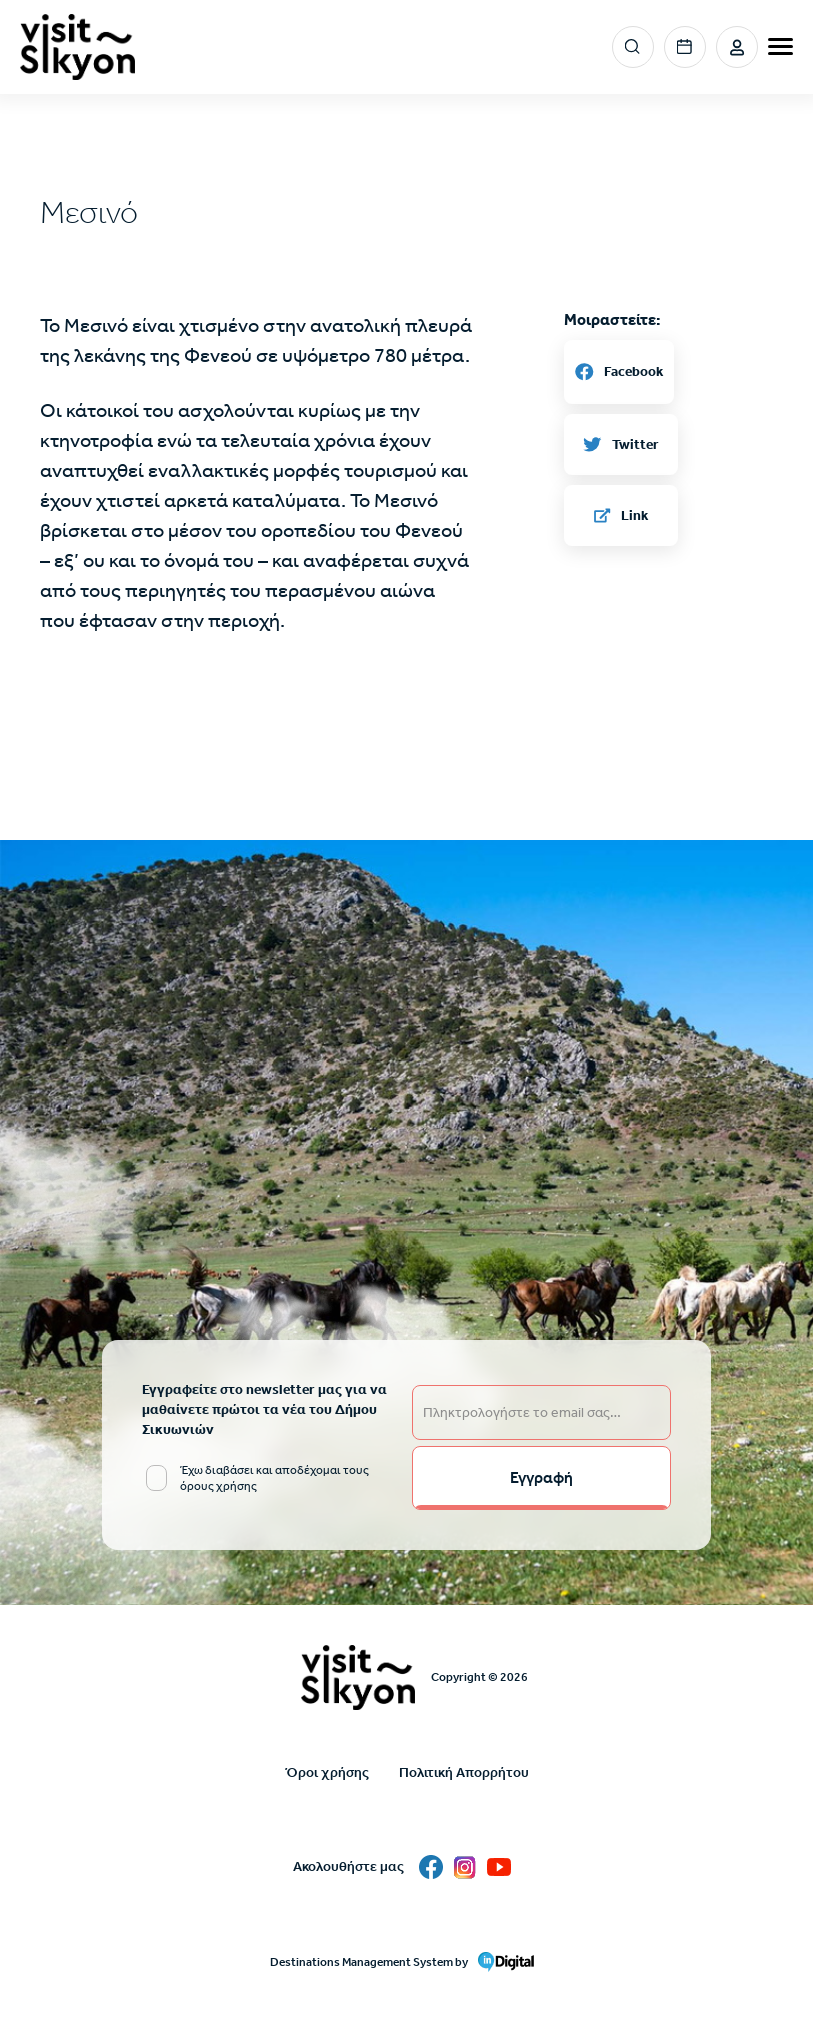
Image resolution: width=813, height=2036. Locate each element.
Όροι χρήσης (327, 1772)
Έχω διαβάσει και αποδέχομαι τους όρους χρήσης (274, 1478)
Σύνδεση (737, 47)
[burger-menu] (780, 46)
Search (633, 47)
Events (685, 47)
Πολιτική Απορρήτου (464, 1772)
